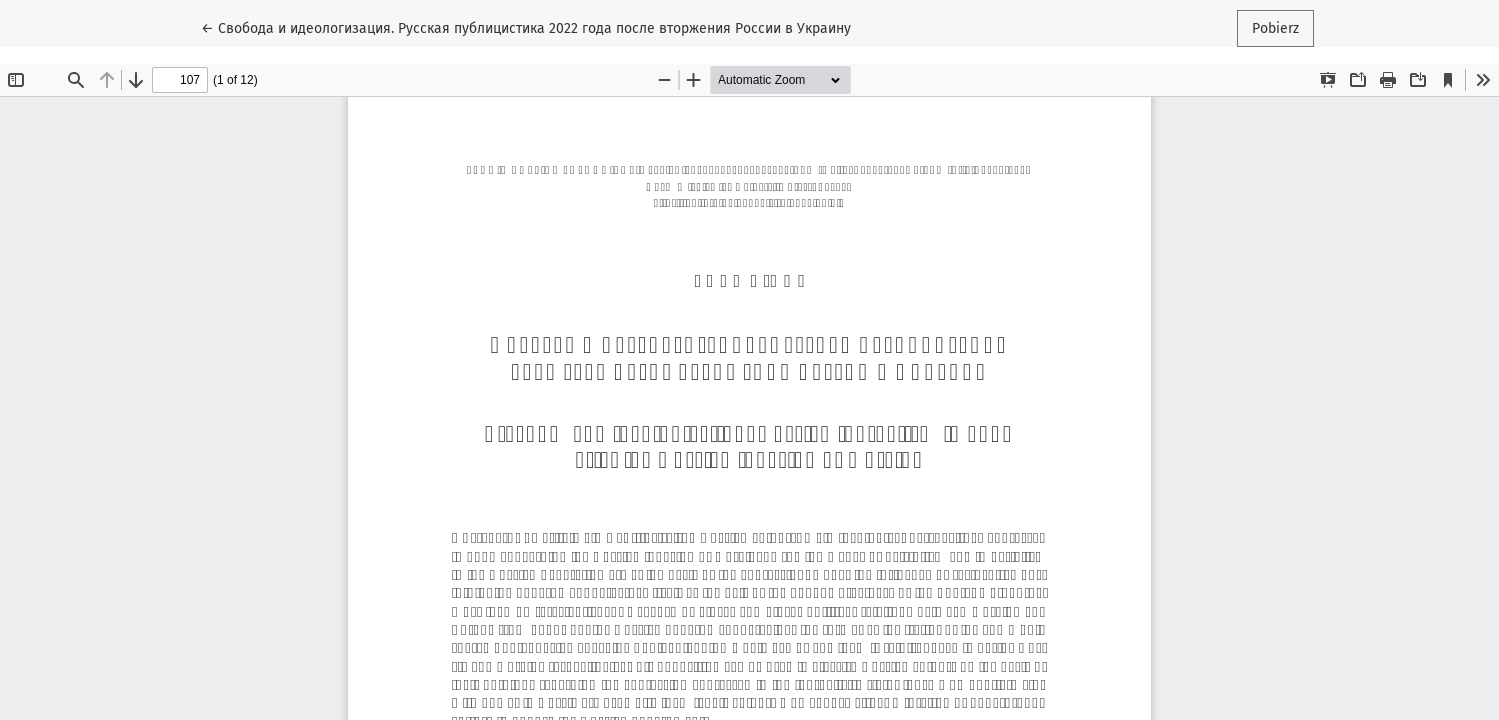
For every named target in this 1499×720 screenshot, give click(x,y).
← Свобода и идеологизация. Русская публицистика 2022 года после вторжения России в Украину (526, 27)
